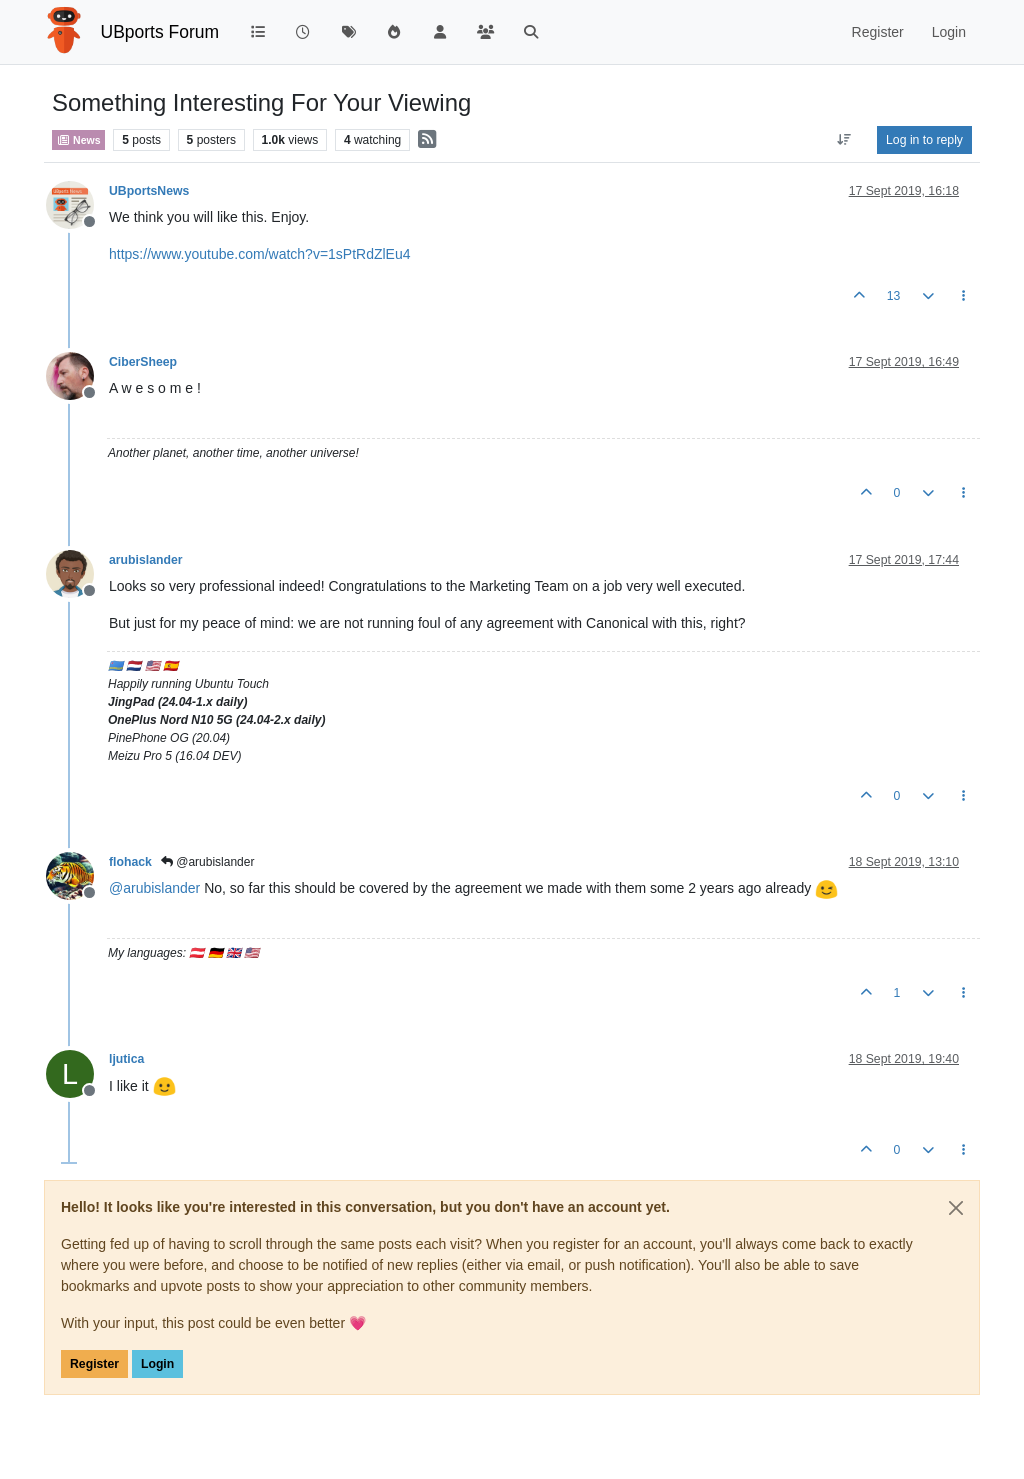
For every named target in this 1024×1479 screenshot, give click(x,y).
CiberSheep (143, 362)
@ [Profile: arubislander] (154, 888)
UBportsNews (149, 191)
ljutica (126, 1059)
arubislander (146, 560)
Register (94, 1364)
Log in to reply (924, 140)
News (78, 140)
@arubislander (208, 862)
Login (157, 1364)
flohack (130, 862)
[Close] (956, 1208)
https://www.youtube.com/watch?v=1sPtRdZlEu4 (260, 254)
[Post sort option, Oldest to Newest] (844, 140)
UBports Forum (160, 32)
